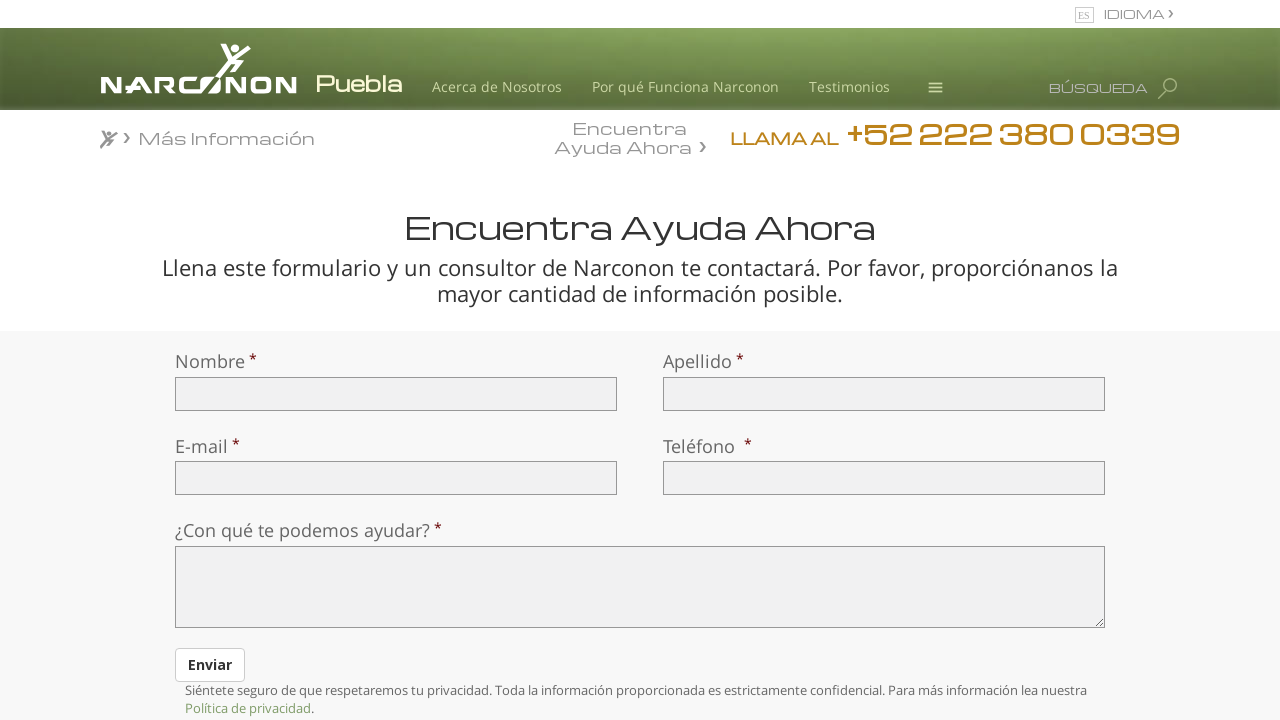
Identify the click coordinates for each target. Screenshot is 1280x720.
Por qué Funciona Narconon (685, 86)
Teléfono (701, 446)
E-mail (201, 446)
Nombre (210, 361)
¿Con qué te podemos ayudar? (302, 530)
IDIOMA (1136, 13)
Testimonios (849, 86)
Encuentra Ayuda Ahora (623, 136)
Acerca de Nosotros (497, 86)
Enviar (210, 664)
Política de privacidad (248, 708)
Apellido (697, 361)
